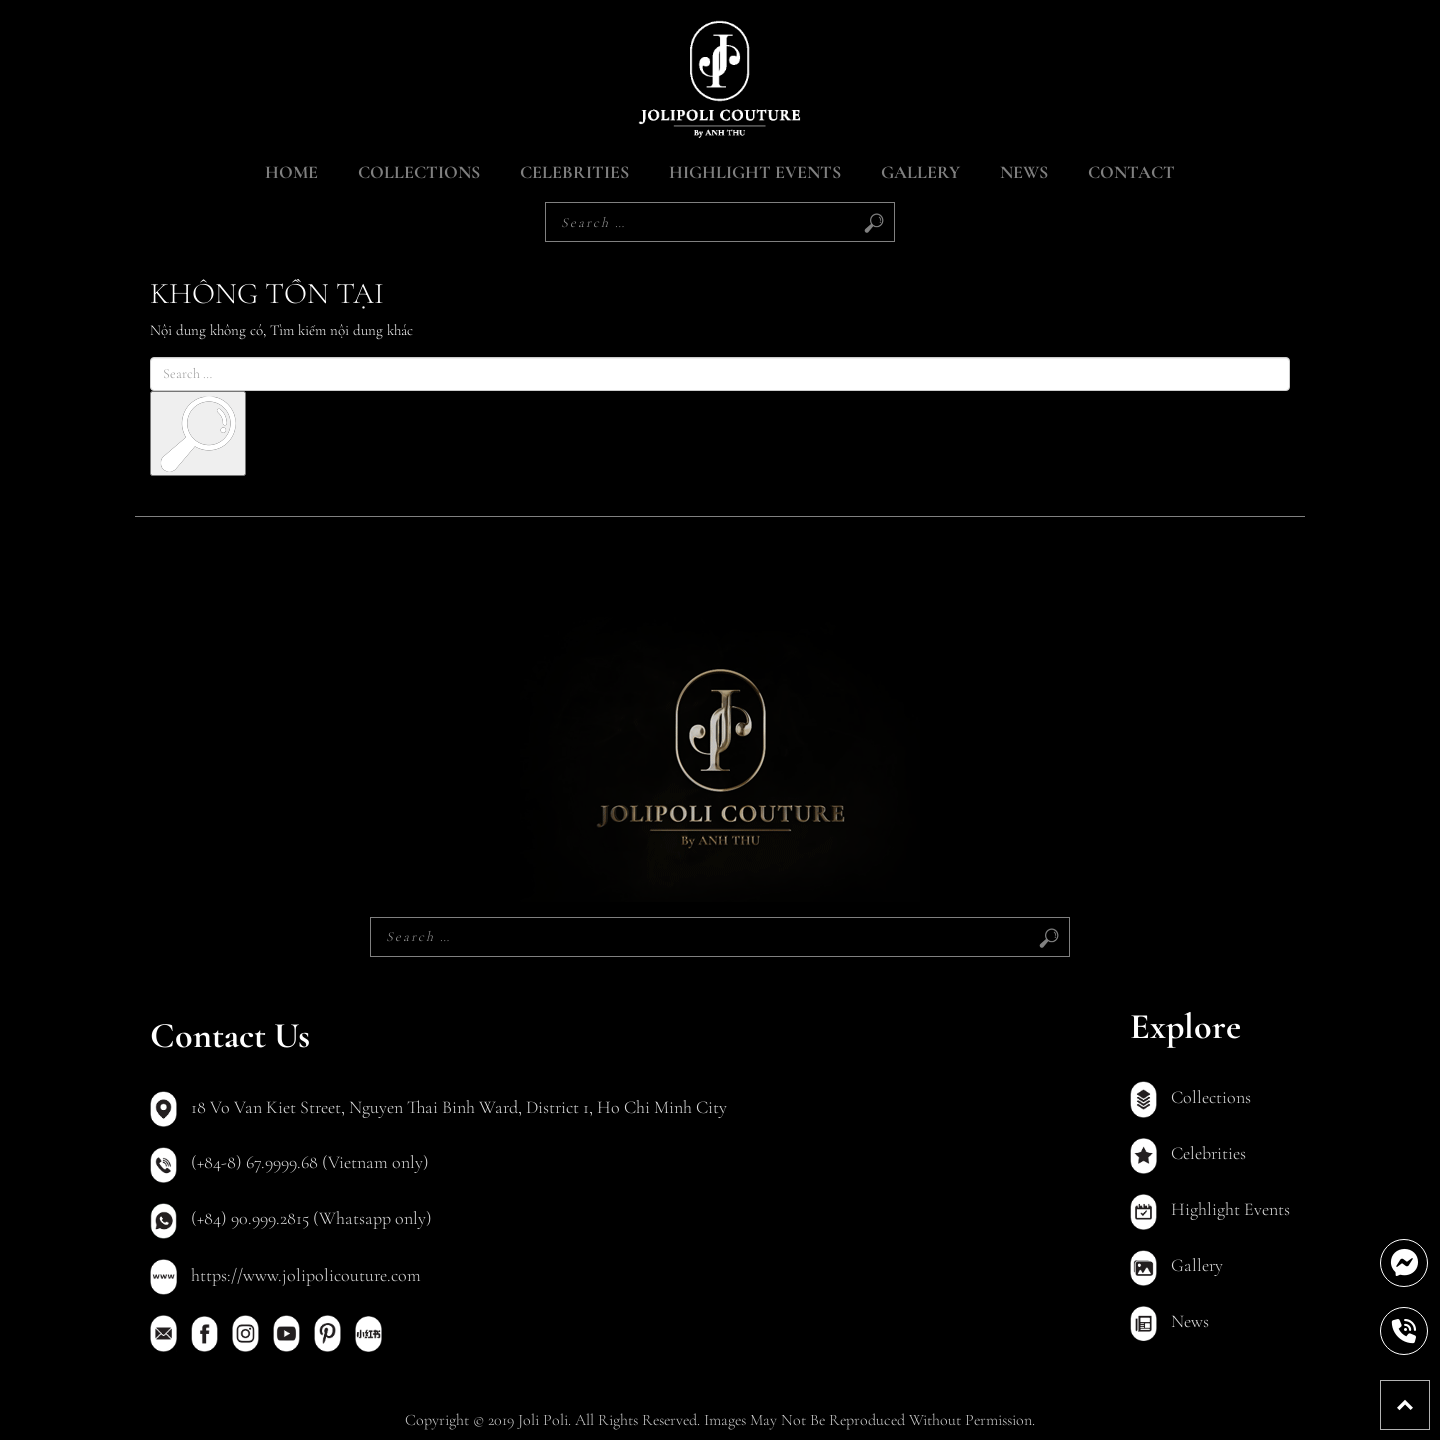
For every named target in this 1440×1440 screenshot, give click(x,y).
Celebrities (574, 172)
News (1024, 172)
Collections (419, 172)
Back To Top (1429, 1391)
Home (291, 172)
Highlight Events (755, 172)
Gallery (920, 172)
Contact (1131, 172)
